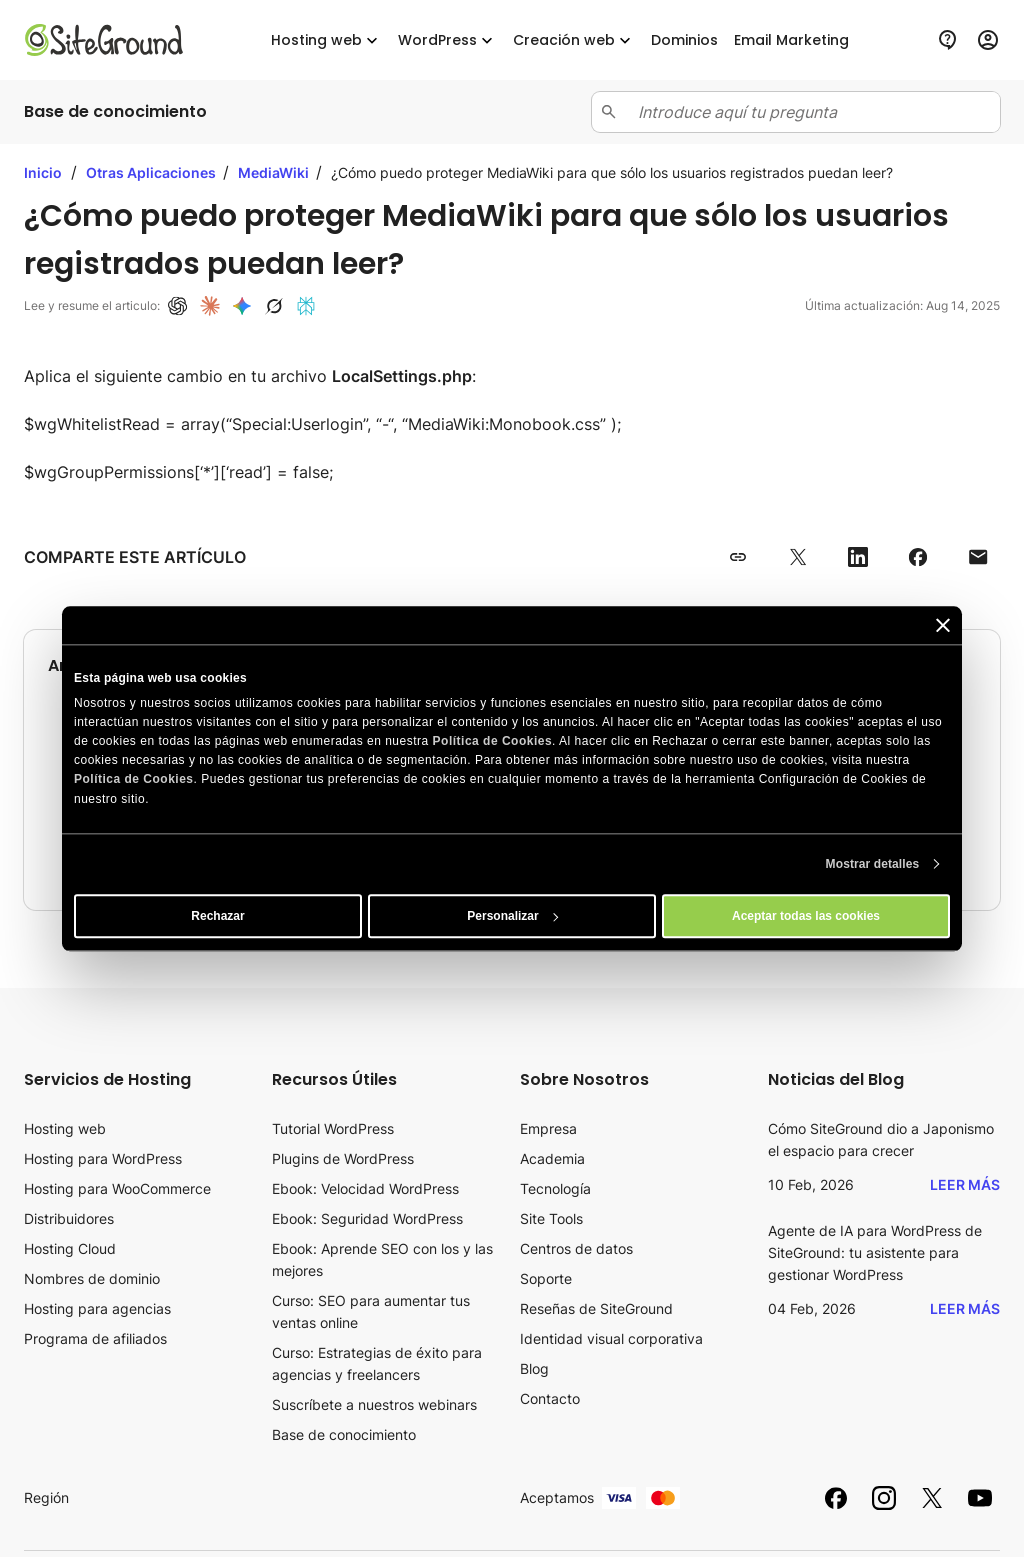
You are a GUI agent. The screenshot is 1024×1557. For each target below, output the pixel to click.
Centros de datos (576, 1248)
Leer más (965, 1184)
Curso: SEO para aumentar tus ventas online (371, 1311)
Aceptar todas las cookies (806, 916)
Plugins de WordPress (343, 1158)
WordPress (447, 40)
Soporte (546, 1278)
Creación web (574, 40)
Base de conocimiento (344, 1434)
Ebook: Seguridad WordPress (367, 1218)
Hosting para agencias (97, 1308)
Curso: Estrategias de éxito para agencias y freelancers (377, 1363)
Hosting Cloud (70, 1248)
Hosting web (326, 40)
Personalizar (512, 916)
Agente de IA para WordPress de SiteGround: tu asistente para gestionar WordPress (875, 1252)
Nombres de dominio (92, 1278)
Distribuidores (69, 1218)
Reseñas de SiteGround (596, 1308)
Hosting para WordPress (103, 1158)
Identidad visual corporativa (611, 1338)
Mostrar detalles (873, 864)
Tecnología (555, 1188)
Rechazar (217, 916)
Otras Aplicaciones (152, 172)
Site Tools (551, 1218)
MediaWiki (275, 172)
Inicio (43, 172)
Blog (534, 1368)
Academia (552, 1158)
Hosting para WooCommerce (117, 1188)
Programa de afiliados (95, 1338)
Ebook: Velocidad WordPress (365, 1188)
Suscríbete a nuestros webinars (374, 1404)
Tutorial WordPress (333, 1128)
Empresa (548, 1128)
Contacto (550, 1398)
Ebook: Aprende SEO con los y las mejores (382, 1259)
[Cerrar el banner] (943, 625)
